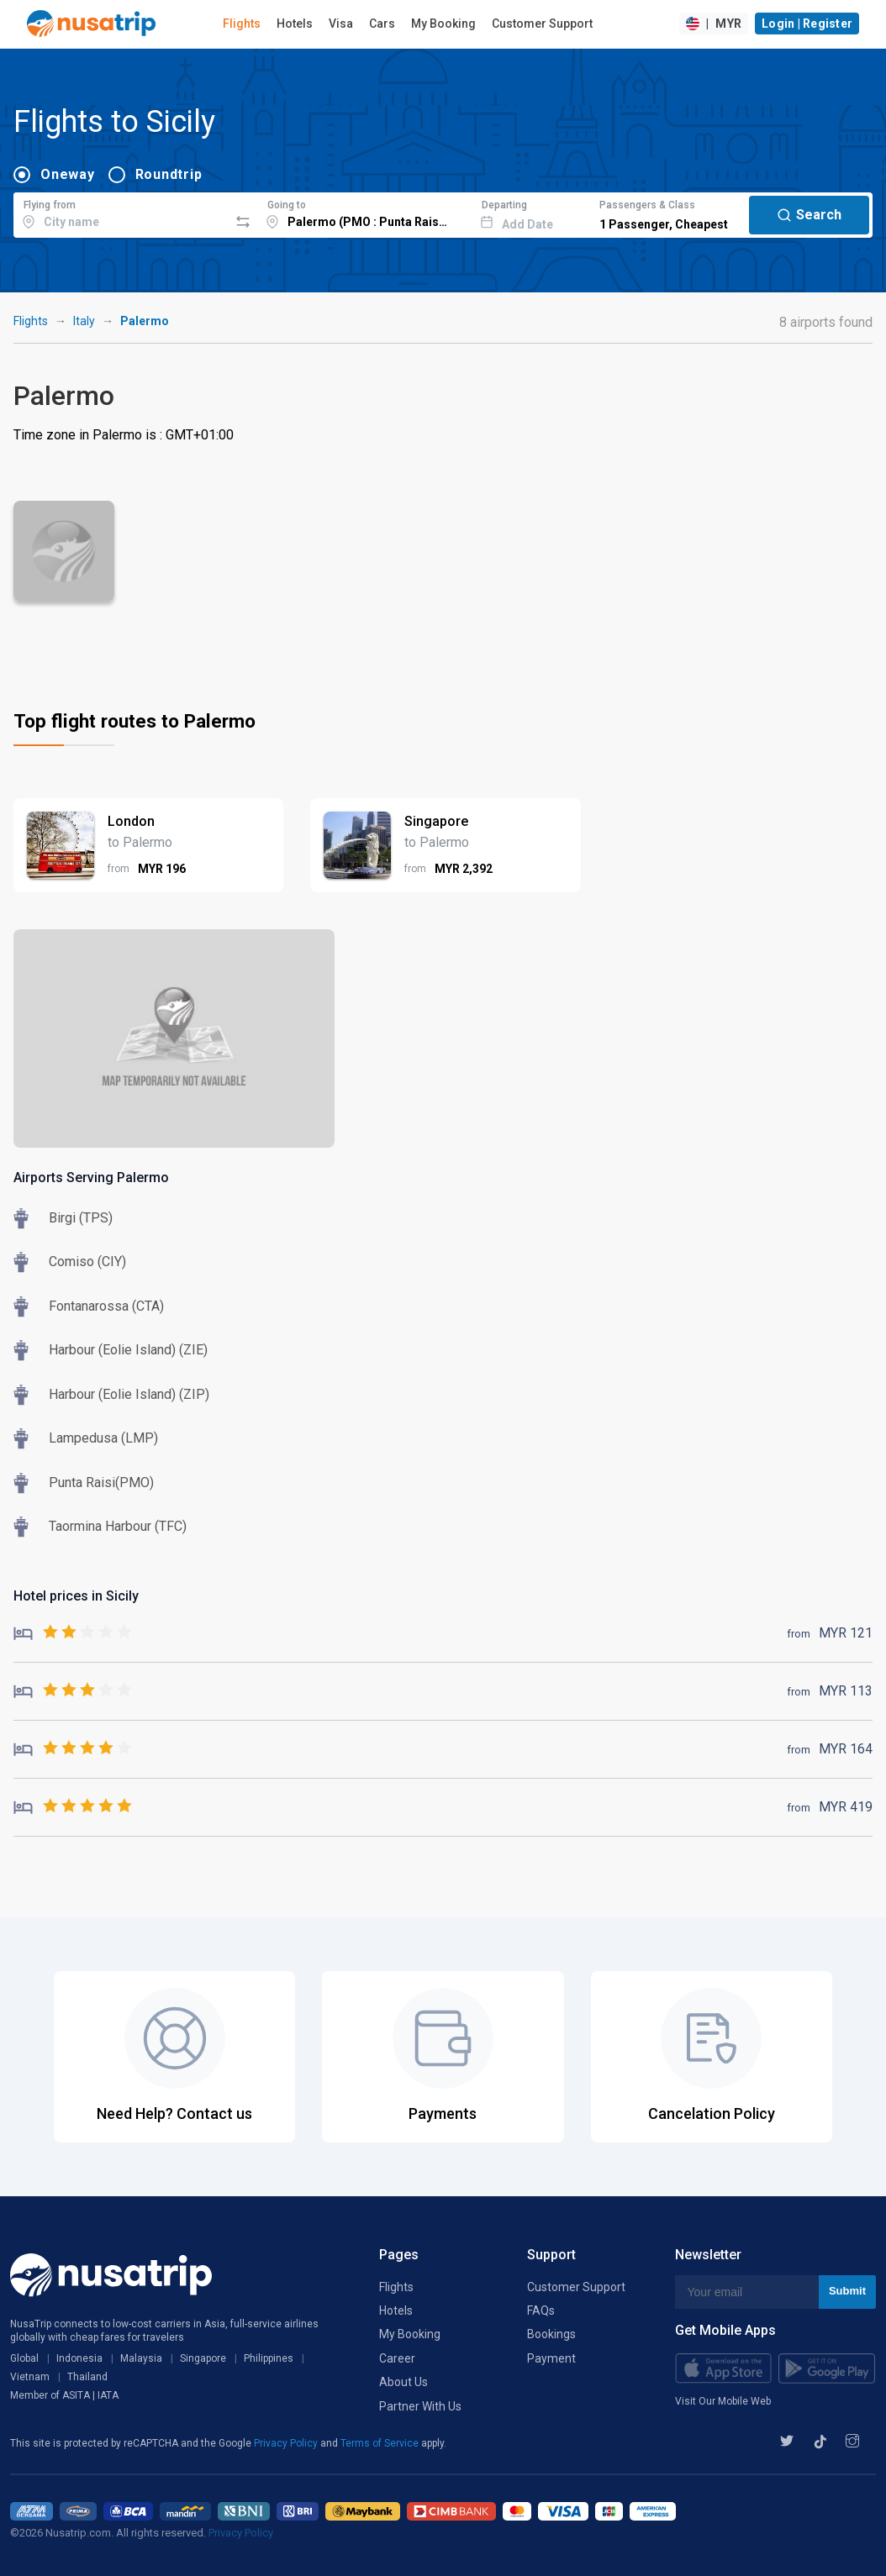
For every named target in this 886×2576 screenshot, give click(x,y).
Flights (242, 23)
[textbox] (121, 212)
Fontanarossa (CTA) (106, 1306)
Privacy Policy (287, 2443)
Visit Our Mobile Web (723, 2401)
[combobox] (121, 212)
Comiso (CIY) (87, 1262)
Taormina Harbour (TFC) (118, 1526)
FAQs (541, 2310)
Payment (551, 2358)
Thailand (87, 2377)
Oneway (67, 174)
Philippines (268, 2358)
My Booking (443, 23)
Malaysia (141, 2358)
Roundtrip (169, 174)
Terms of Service (380, 2443)
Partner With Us (420, 2406)
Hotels (295, 23)
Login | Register (807, 23)
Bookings (551, 2334)
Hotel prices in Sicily (76, 1596)
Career (397, 2358)
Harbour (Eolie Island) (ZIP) (129, 1394)
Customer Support (542, 23)
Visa (341, 23)
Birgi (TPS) (81, 1218)
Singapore (203, 2358)
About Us (403, 2382)
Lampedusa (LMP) (103, 1438)
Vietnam (30, 2377)
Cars (382, 23)
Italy (84, 321)
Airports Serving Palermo (91, 1177)
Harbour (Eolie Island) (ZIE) (128, 1350)
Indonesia (79, 2358)
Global (24, 2358)
